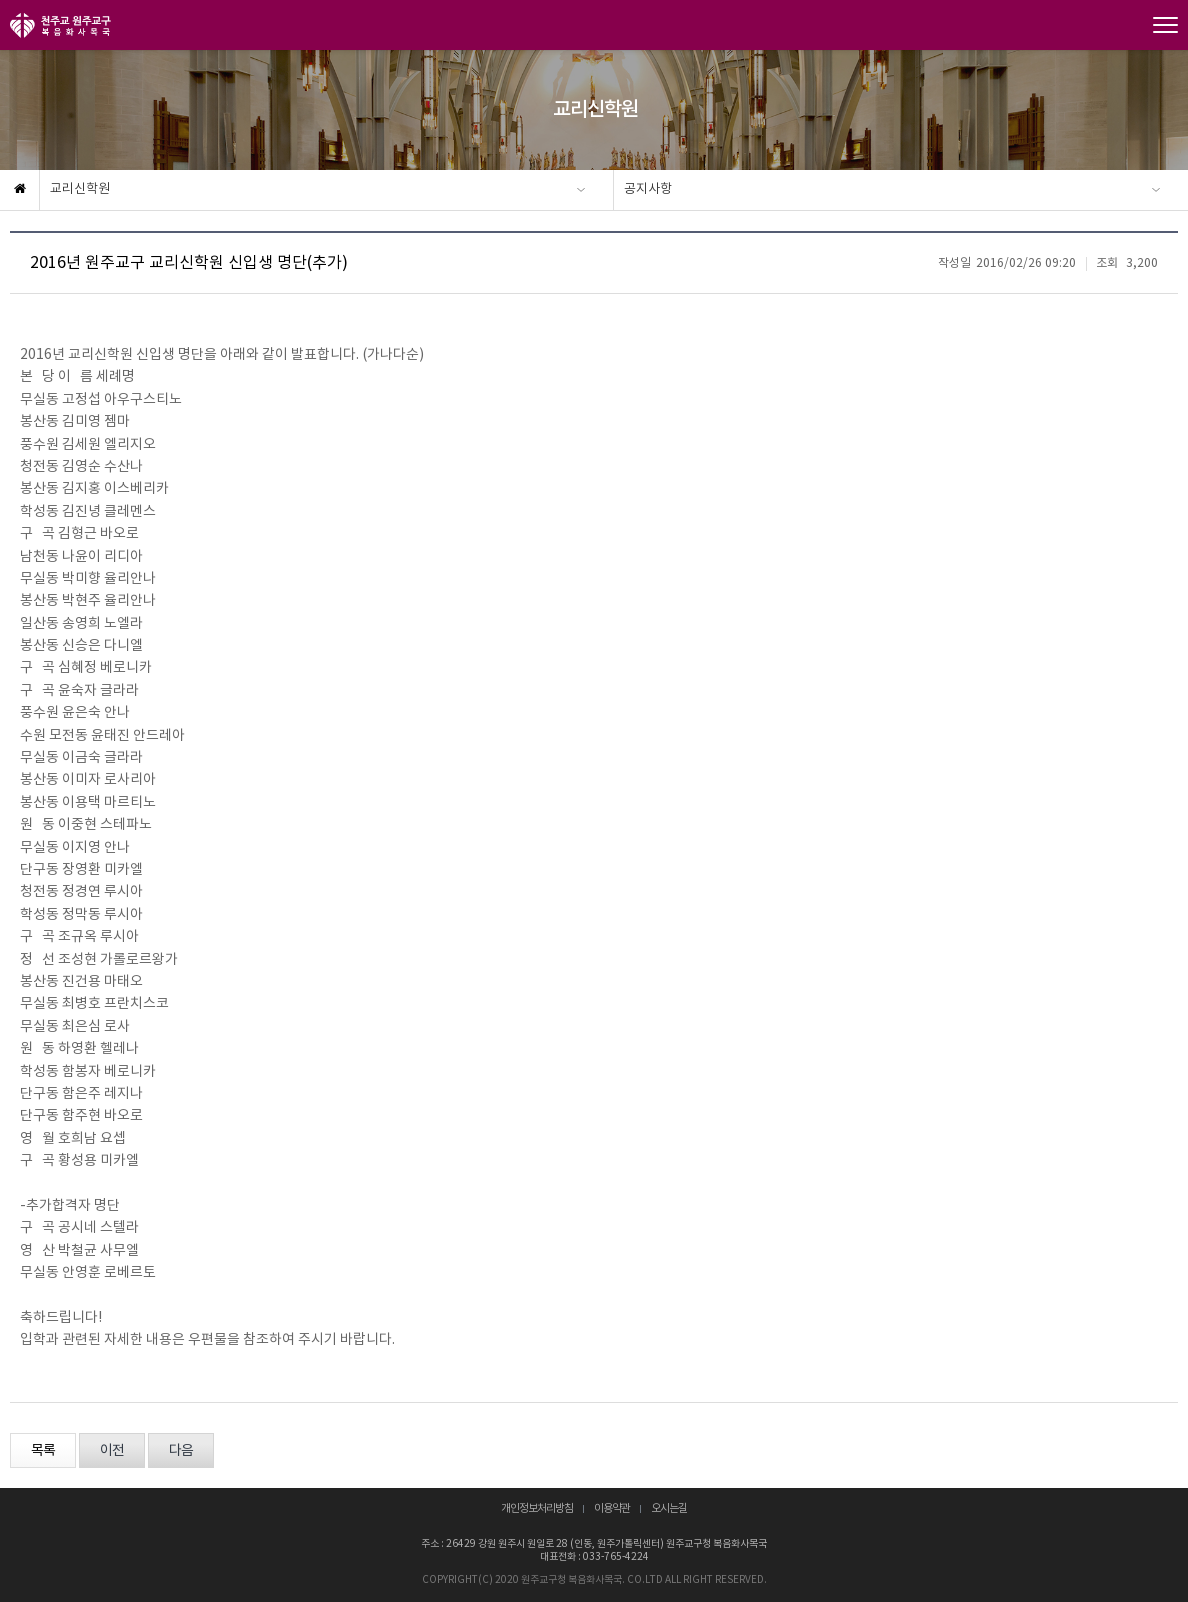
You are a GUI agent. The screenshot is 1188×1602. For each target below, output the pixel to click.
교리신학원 (80, 189)
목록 (43, 1451)
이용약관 (612, 1509)
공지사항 (648, 189)
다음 (181, 1451)
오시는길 (669, 1509)
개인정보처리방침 (537, 1509)
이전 (112, 1451)
